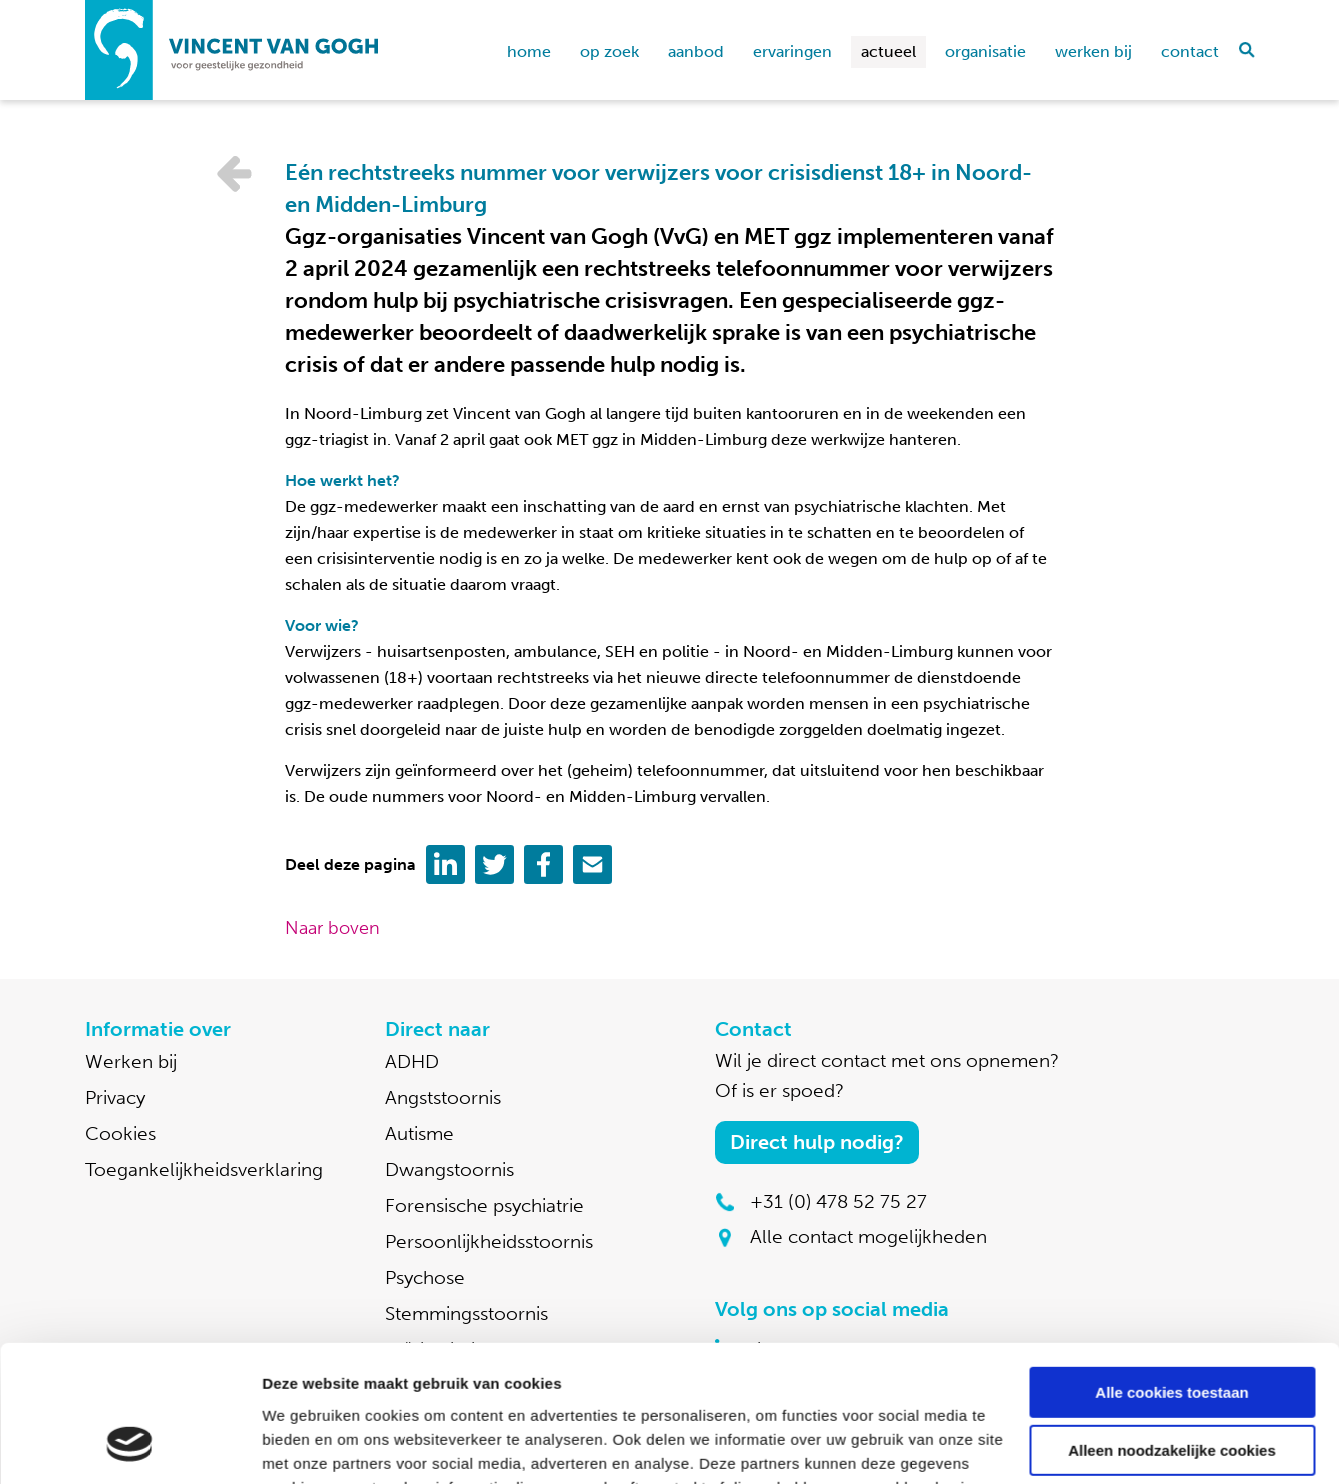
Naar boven (332, 928)
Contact (1190, 51)
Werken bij (1093, 51)
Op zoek (609, 51)
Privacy (115, 1097)
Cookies (120, 1133)
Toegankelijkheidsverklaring (204, 1169)
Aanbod (696, 51)
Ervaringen (792, 51)
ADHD (412, 1061)
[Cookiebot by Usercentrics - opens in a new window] (129, 1445)
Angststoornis (443, 1097)
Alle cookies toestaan (1171, 1270)
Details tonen (309, 1444)
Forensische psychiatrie (484, 1205)
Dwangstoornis (449, 1169)
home (529, 51)
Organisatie (985, 51)
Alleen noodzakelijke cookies (1172, 1328)
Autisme (419, 1133)
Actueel (888, 51)
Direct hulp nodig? (817, 1142)
